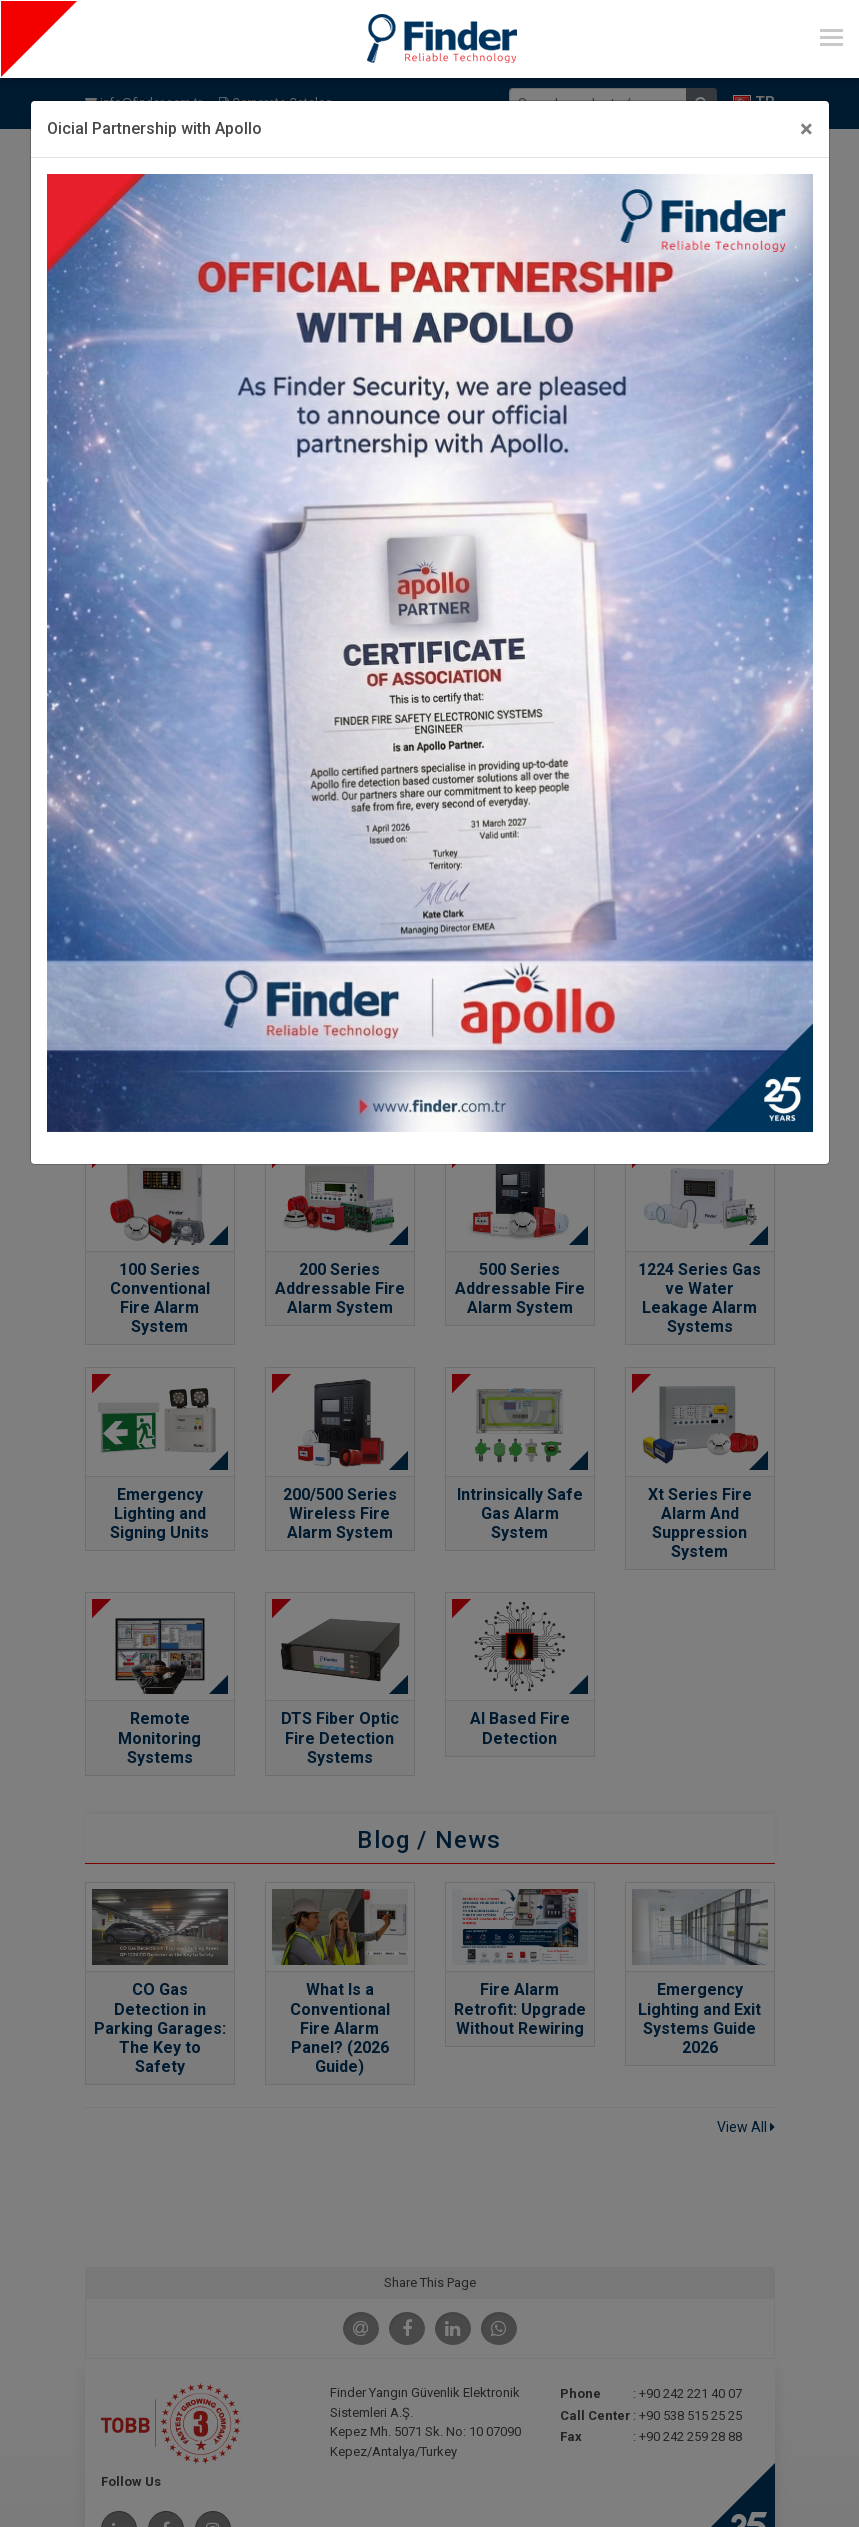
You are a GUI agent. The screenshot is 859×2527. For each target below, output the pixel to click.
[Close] (806, 129)
